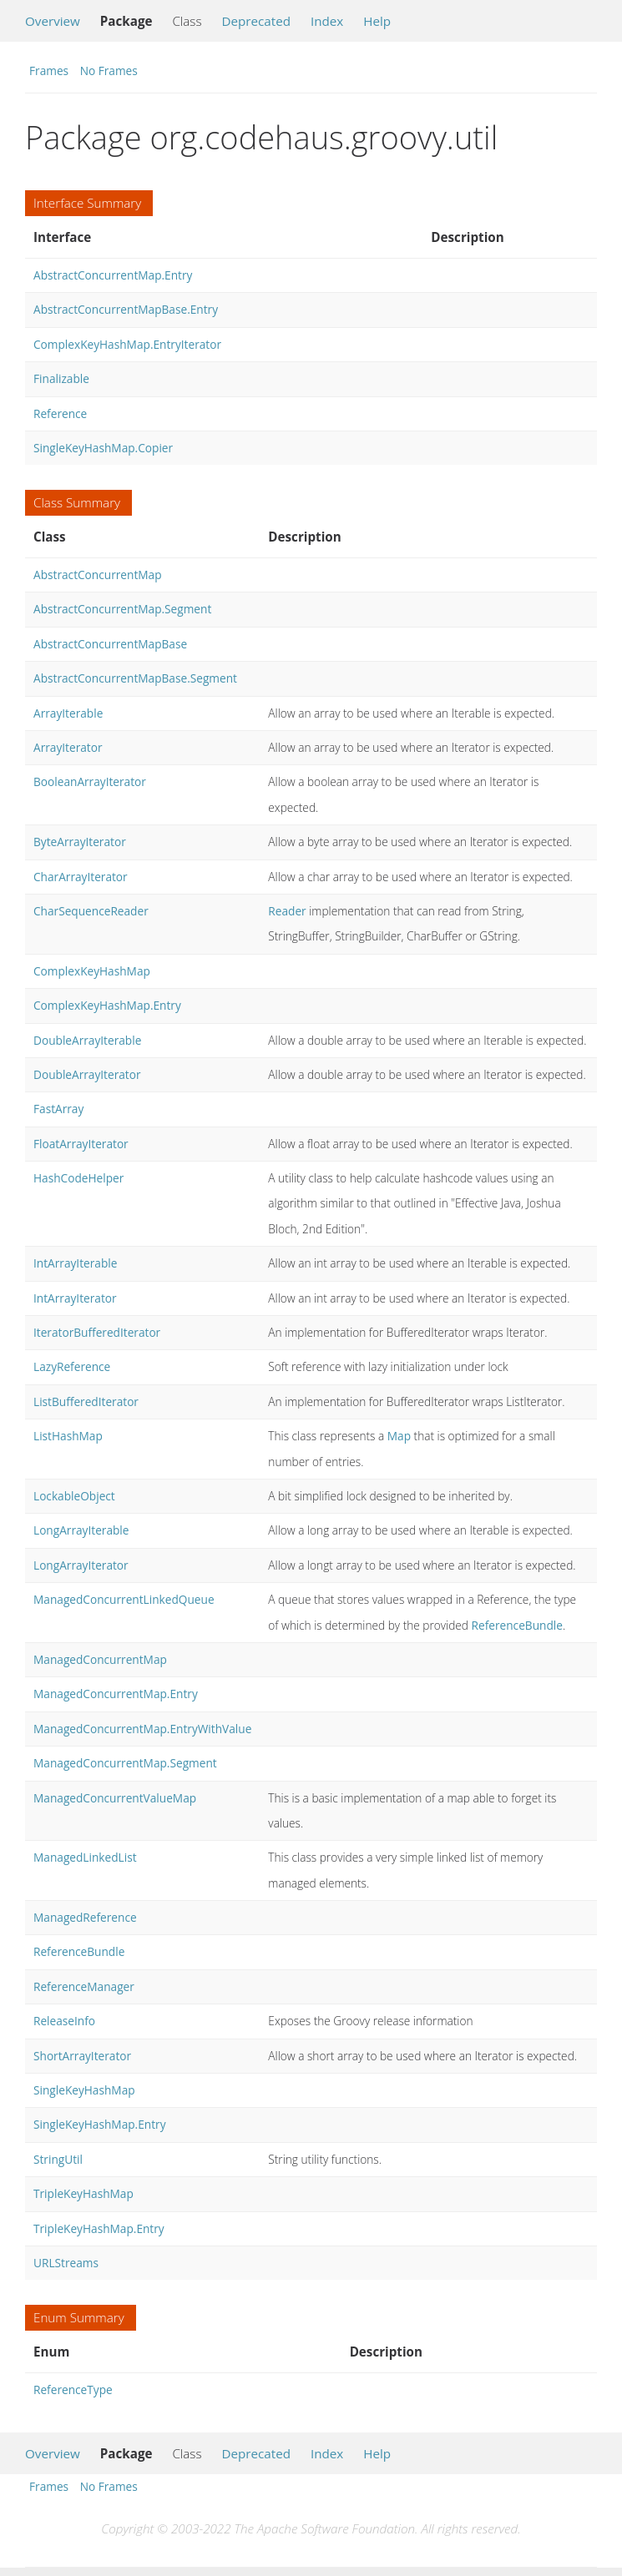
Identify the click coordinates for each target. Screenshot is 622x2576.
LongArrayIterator (81, 1565)
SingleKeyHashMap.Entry (99, 2124)
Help (377, 21)
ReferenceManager (83, 1986)
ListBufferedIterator (86, 1401)
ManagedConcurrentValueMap (114, 1798)
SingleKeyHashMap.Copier (103, 448)
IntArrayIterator (75, 1298)
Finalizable (61, 378)
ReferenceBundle (517, 1625)
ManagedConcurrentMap (100, 1659)
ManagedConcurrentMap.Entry (115, 1693)
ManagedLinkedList (85, 1857)
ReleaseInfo (64, 2021)
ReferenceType (73, 2389)
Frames (48, 70)
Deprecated (256, 21)
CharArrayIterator (80, 877)
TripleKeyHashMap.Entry (98, 2228)
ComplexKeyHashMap (91, 971)
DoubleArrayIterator (87, 1074)
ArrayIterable (68, 713)
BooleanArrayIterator (89, 781)
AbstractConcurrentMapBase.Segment (135, 678)
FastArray (58, 1109)
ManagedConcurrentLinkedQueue (124, 1599)
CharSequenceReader (91, 911)
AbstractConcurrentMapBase (110, 644)
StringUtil (58, 2159)
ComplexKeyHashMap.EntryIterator (127, 344)
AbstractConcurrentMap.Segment (122, 609)
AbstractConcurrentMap (97, 574)
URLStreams (66, 2263)
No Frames (109, 70)
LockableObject (74, 1496)
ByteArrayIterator (79, 841)
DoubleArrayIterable (87, 1040)
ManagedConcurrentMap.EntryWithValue (142, 1729)
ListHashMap (68, 1436)
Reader (287, 911)
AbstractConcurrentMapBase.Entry (125, 309)
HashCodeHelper (78, 1178)
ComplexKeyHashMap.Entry (107, 1005)
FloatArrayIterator (81, 1144)
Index (327, 21)
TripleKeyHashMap (83, 2193)
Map (399, 1436)
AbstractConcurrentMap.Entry (112, 275)
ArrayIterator (68, 747)
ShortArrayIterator (82, 2056)
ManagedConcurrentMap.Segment (125, 1763)
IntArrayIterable (75, 1263)
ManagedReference (85, 1917)
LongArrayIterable (81, 1530)
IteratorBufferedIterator (96, 1332)
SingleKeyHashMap (84, 2090)
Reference (60, 413)
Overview (52, 21)
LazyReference (71, 1366)
